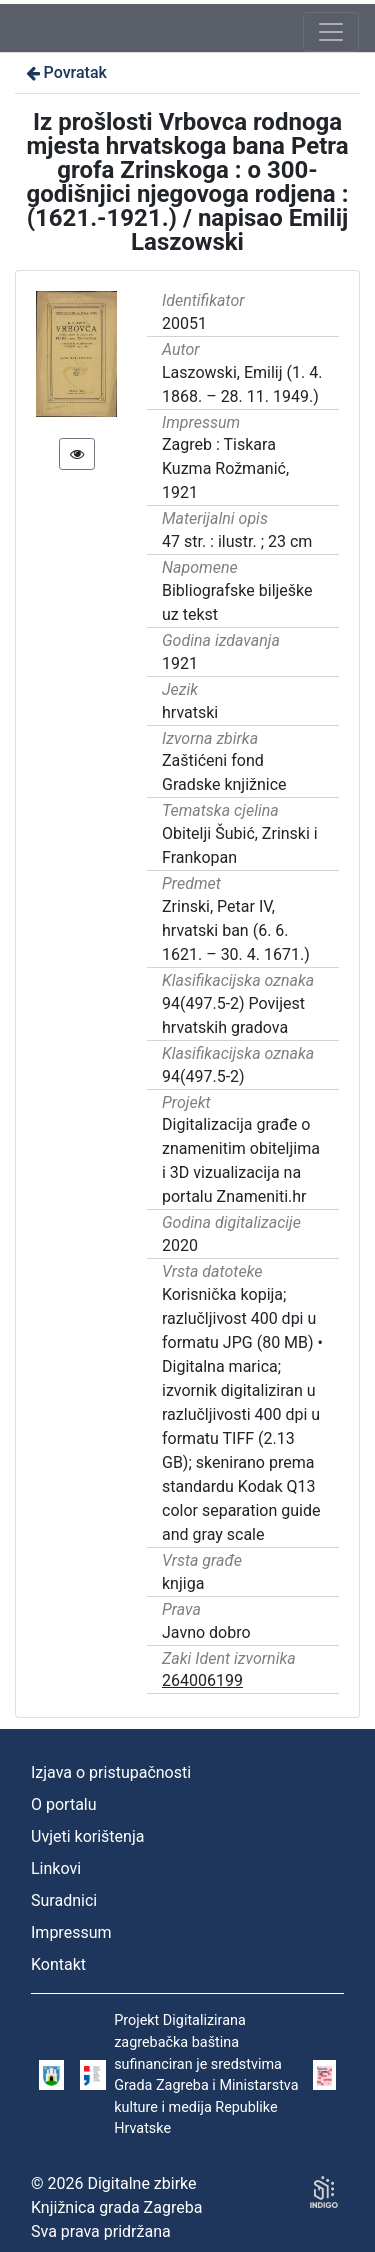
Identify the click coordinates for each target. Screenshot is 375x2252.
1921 (180, 663)
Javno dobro (206, 1632)
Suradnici (64, 1900)
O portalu (64, 1804)
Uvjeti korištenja (87, 1836)
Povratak (65, 72)
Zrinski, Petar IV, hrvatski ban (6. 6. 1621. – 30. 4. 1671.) (236, 930)
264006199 (202, 1680)
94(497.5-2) (203, 1076)
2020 (180, 1245)
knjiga (183, 1583)
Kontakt (58, 1964)
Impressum (71, 1932)
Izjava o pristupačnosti (111, 1772)
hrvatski (190, 712)
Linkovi (56, 1868)
